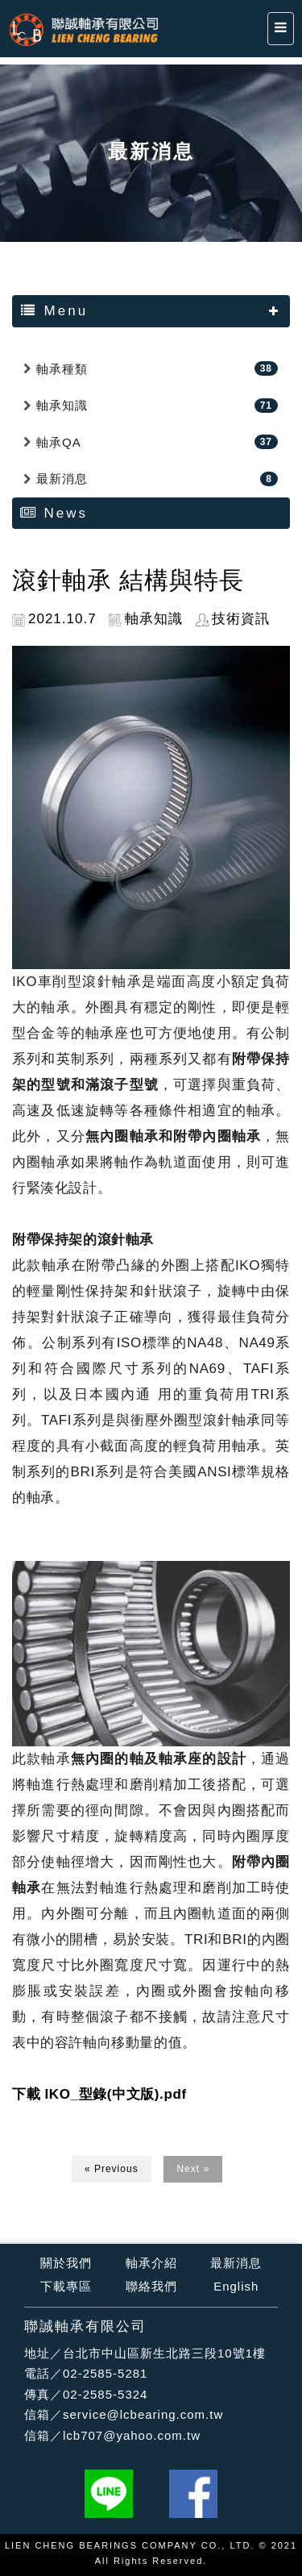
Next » (192, 2168)
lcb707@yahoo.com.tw (132, 2435)
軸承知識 (62, 405)
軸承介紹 (151, 2263)
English (236, 2286)
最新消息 (62, 478)
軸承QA (58, 442)
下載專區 (66, 2286)
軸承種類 (62, 369)
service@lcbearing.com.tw (143, 2414)
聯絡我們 (151, 2286)
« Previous (112, 2168)
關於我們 (66, 2263)
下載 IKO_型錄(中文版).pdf (99, 2094)
